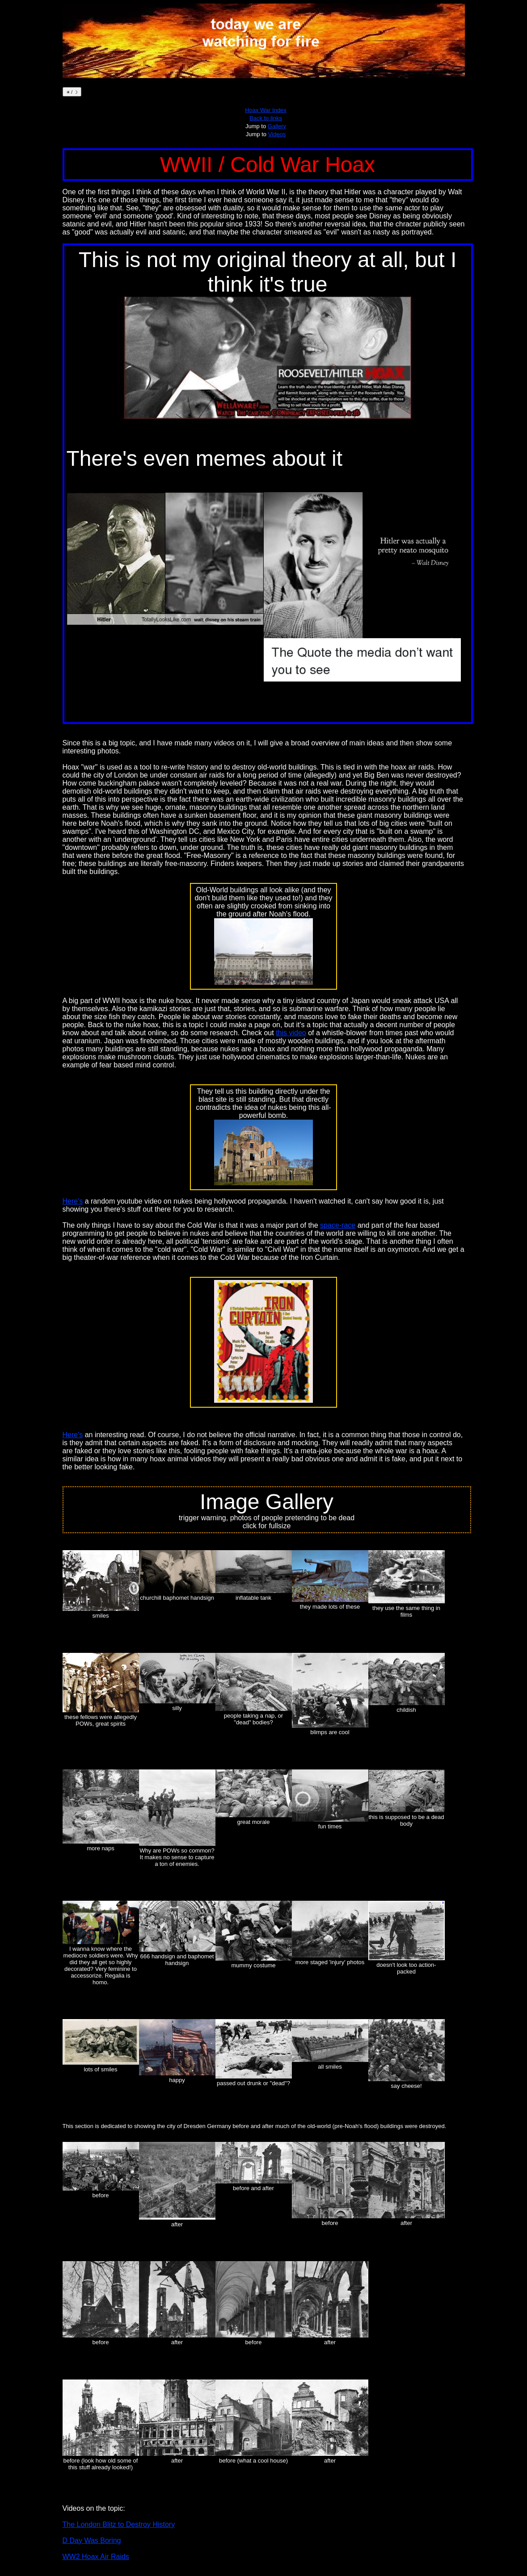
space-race (337, 1225)
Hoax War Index (266, 110)
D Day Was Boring (92, 2540)
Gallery (277, 126)
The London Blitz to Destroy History (119, 2524)
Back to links (265, 118)
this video (291, 1033)
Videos (277, 134)
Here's (73, 1201)
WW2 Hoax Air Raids (96, 2556)
